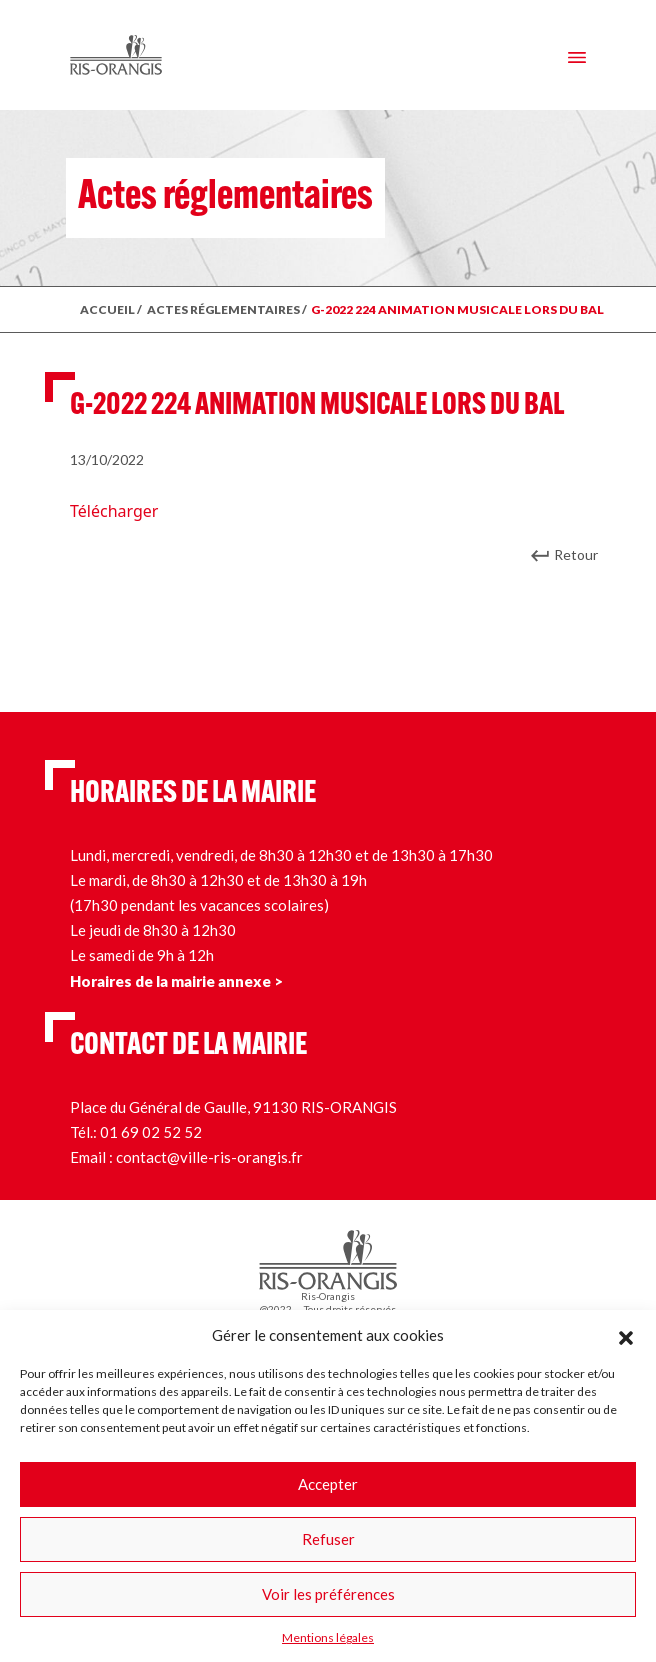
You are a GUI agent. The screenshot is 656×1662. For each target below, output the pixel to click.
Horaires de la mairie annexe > (176, 981)
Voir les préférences (328, 1594)
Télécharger (114, 511)
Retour (576, 554)
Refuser (328, 1539)
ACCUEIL (107, 309)
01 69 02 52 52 (151, 1132)
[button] (626, 1335)
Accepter (328, 1484)
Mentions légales (328, 1637)
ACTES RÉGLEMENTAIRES (223, 309)
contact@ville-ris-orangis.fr (209, 1157)
